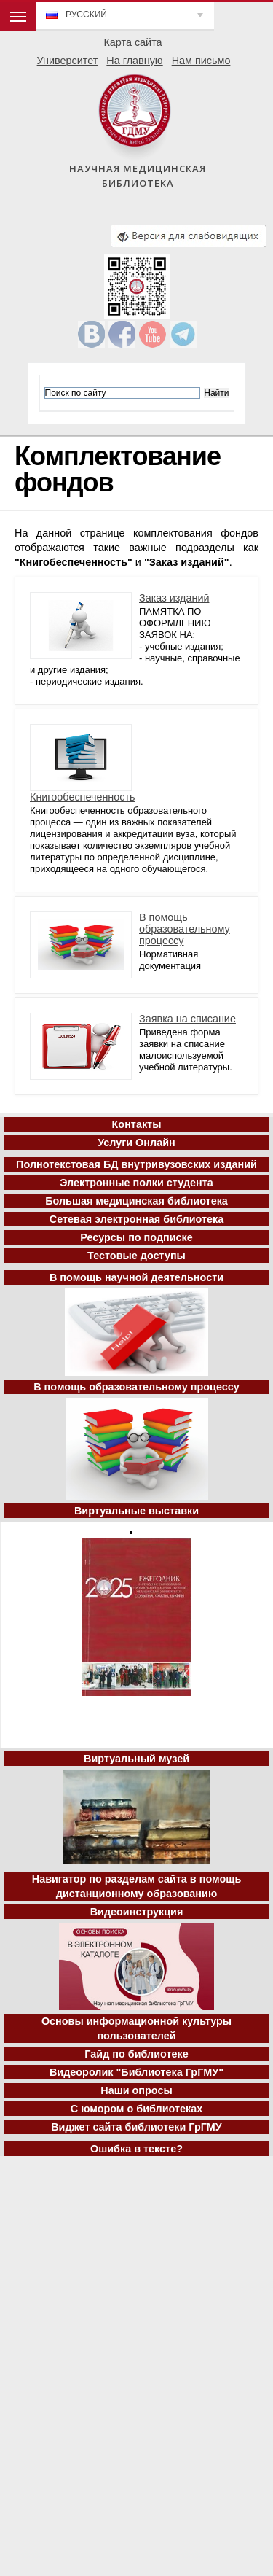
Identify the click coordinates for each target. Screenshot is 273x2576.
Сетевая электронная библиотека (136, 1219)
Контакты (137, 1124)
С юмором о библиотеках (137, 2108)
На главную (134, 60)
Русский (86, 14)
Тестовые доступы (136, 1255)
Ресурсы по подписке (136, 1237)
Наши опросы (136, 2090)
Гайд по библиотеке (136, 2054)
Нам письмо (201, 60)
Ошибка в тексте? (136, 2149)
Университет (67, 60)
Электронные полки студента (136, 1182)
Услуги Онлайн (136, 1142)
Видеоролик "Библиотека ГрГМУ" (136, 2072)
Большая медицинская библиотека (136, 1201)
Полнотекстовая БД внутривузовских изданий (136, 1164)
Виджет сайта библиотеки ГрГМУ (136, 2127)
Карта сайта (132, 42)
